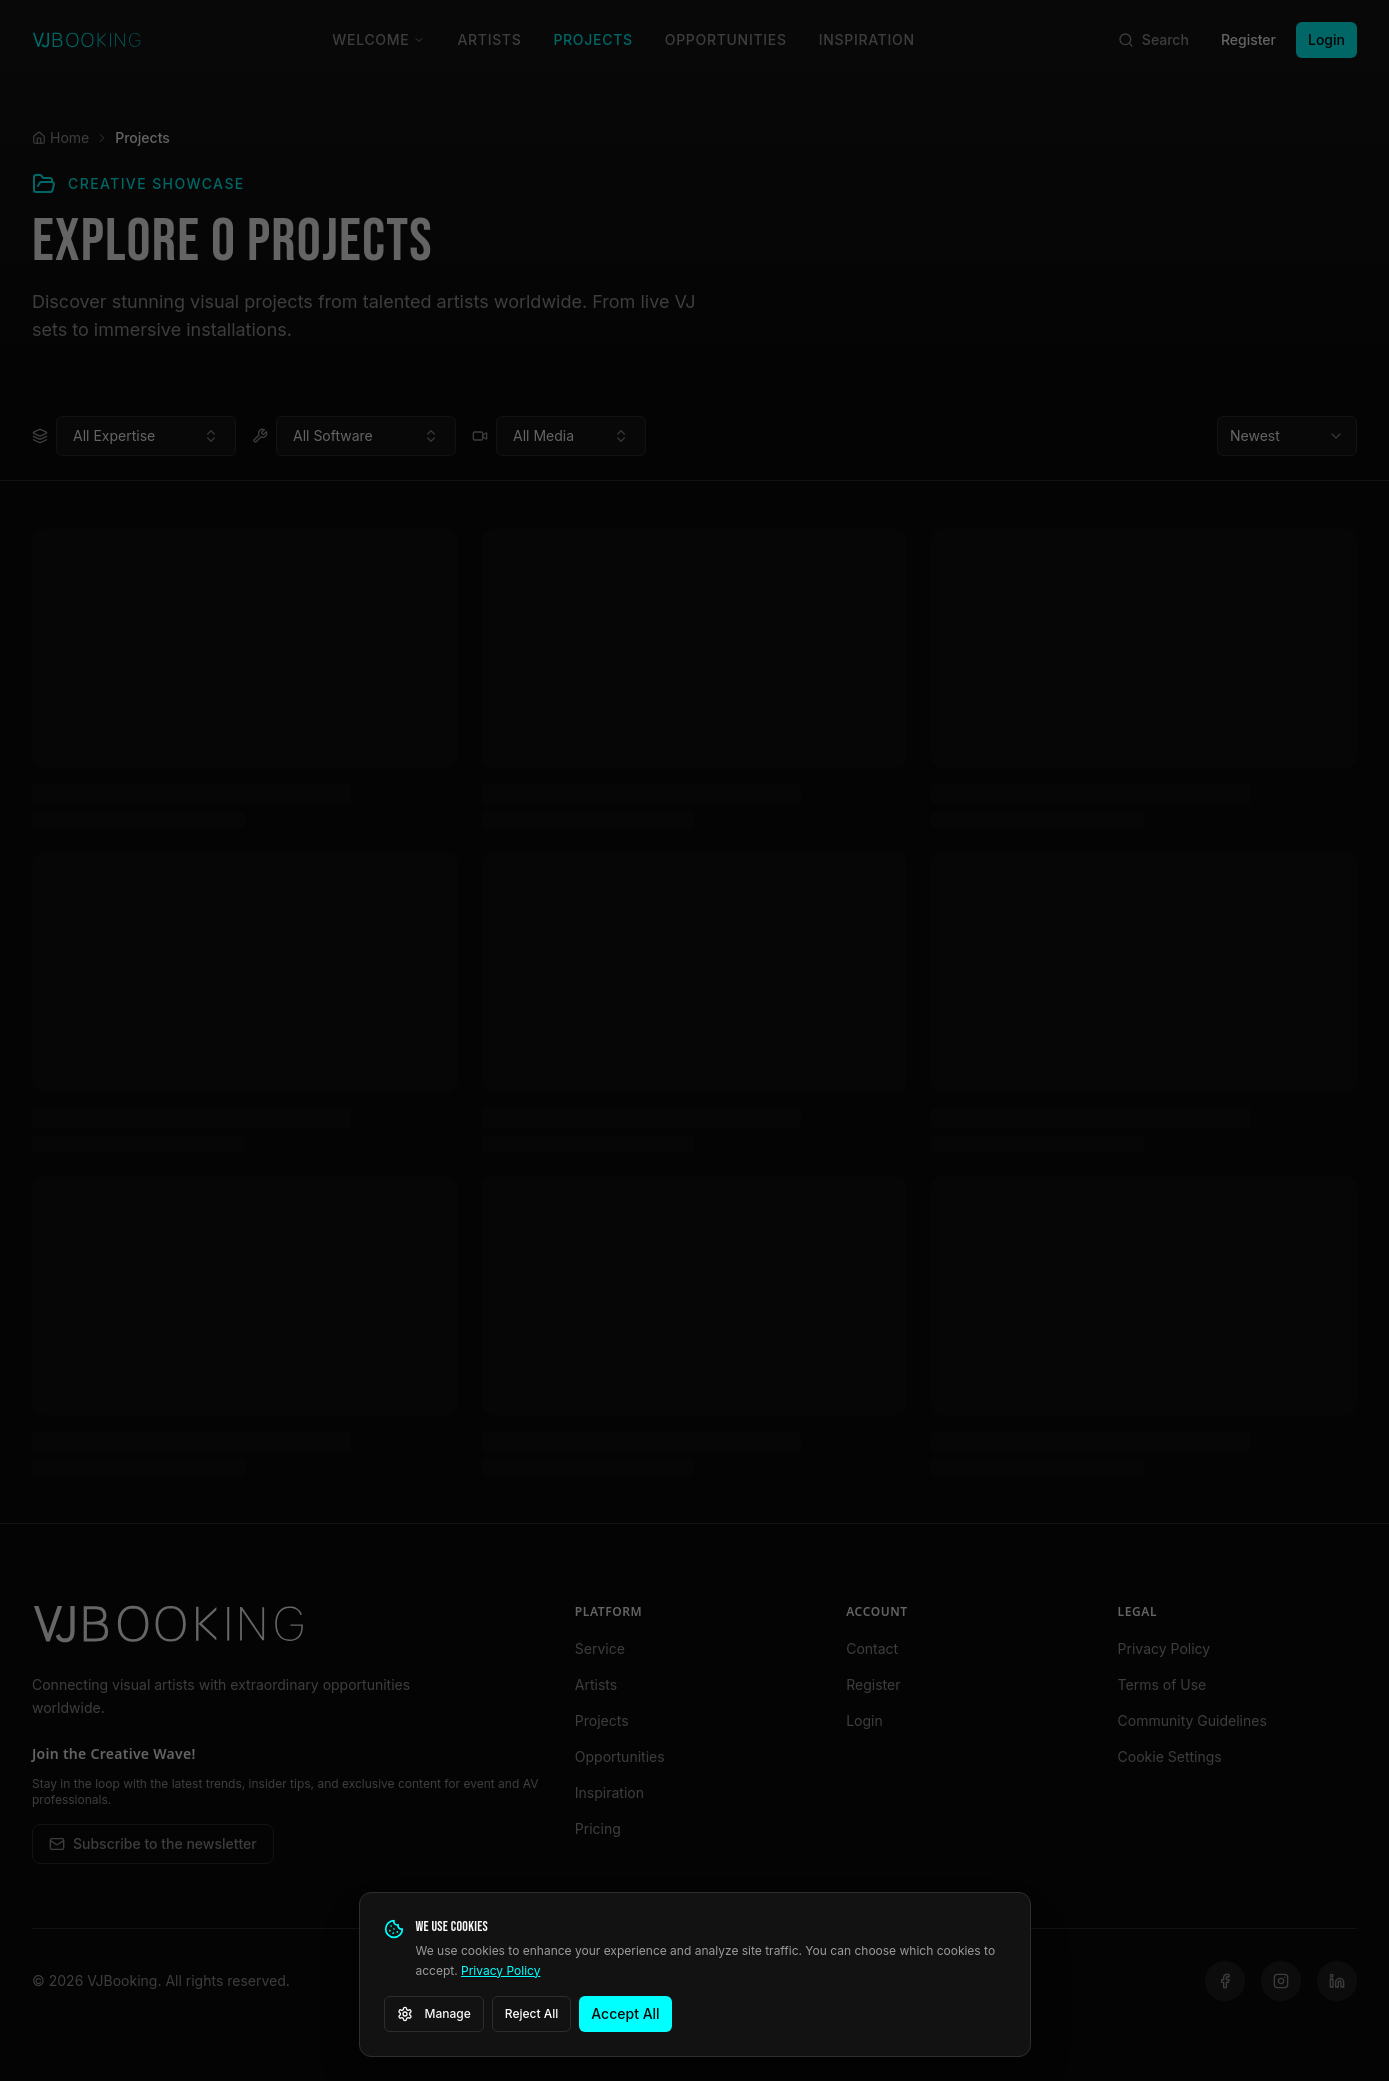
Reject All (532, 2013)
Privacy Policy (500, 1970)
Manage (434, 2014)
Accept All (625, 2013)
